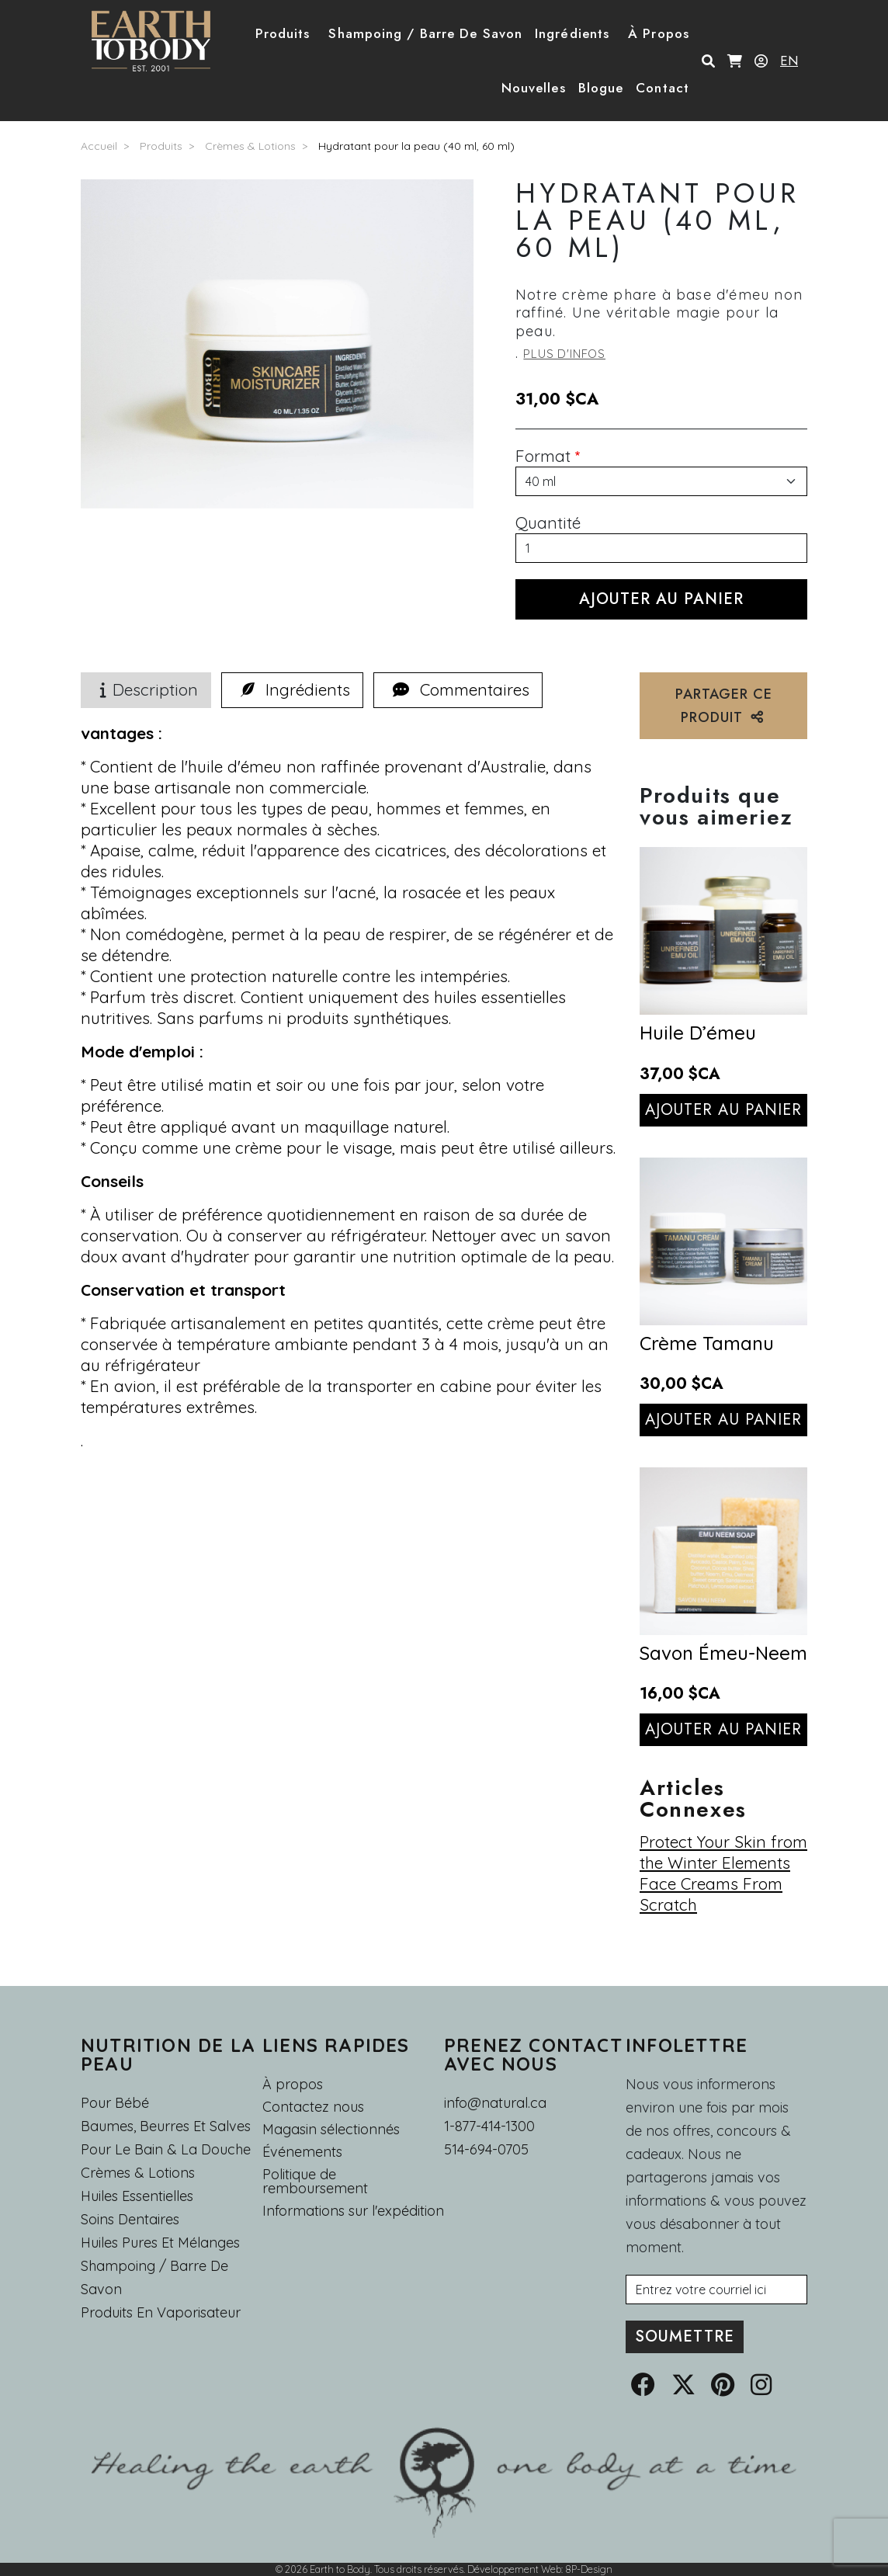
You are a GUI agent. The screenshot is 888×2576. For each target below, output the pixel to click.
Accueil (99, 146)
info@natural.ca (495, 2103)
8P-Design (588, 2569)
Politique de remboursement (315, 2182)
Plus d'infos (564, 353)
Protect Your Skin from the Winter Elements (723, 1852)
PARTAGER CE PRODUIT (723, 705)
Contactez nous (313, 2107)
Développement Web (514, 2569)
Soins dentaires (130, 2219)
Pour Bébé (115, 2103)
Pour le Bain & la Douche (166, 2149)
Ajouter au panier (724, 1110)
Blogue (601, 87)
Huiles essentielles (137, 2196)
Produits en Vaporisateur (161, 2312)
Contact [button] (662, 87)
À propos (292, 2084)
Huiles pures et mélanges (160, 2242)
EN (789, 60)
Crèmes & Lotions (250, 146)
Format (543, 456)
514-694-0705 (486, 2149)
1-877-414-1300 (489, 2126)
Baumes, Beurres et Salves (166, 2126)
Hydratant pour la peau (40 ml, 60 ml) (416, 146)
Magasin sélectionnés (331, 2130)
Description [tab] (146, 689)
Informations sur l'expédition (353, 2211)
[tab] (292, 689)
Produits (161, 146)
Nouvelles (533, 87)
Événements (302, 2152)
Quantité (548, 522)
